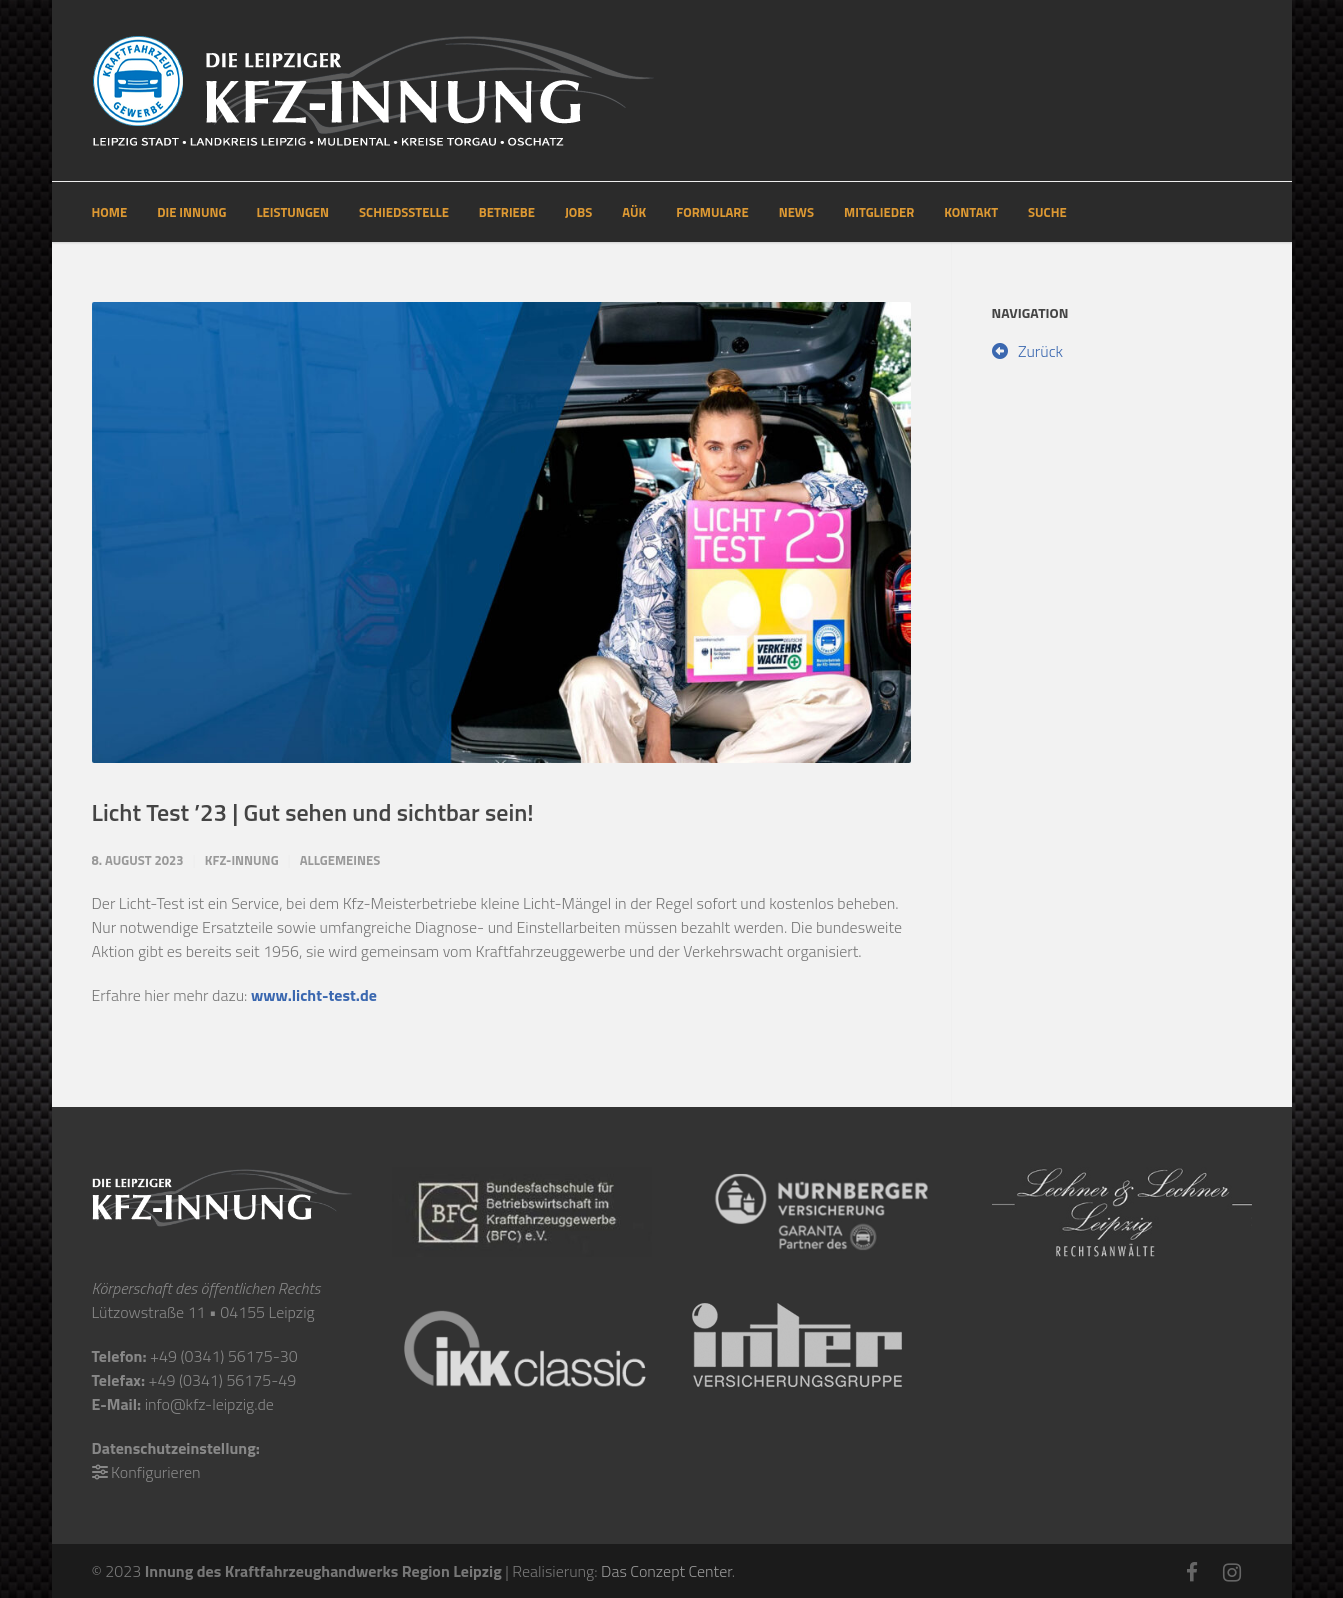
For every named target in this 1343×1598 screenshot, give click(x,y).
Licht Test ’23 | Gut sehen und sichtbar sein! (313, 812)
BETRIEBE (507, 212)
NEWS (796, 212)
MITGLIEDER (879, 212)
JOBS (578, 212)
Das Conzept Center (666, 1571)
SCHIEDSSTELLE (404, 212)
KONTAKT (971, 212)
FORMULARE (712, 212)
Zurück (1028, 351)
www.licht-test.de (314, 995)
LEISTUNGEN (292, 212)
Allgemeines (340, 860)
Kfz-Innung (242, 860)
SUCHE (1047, 212)
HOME (110, 212)
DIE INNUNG (191, 212)
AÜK (634, 212)
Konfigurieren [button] (155, 1472)
